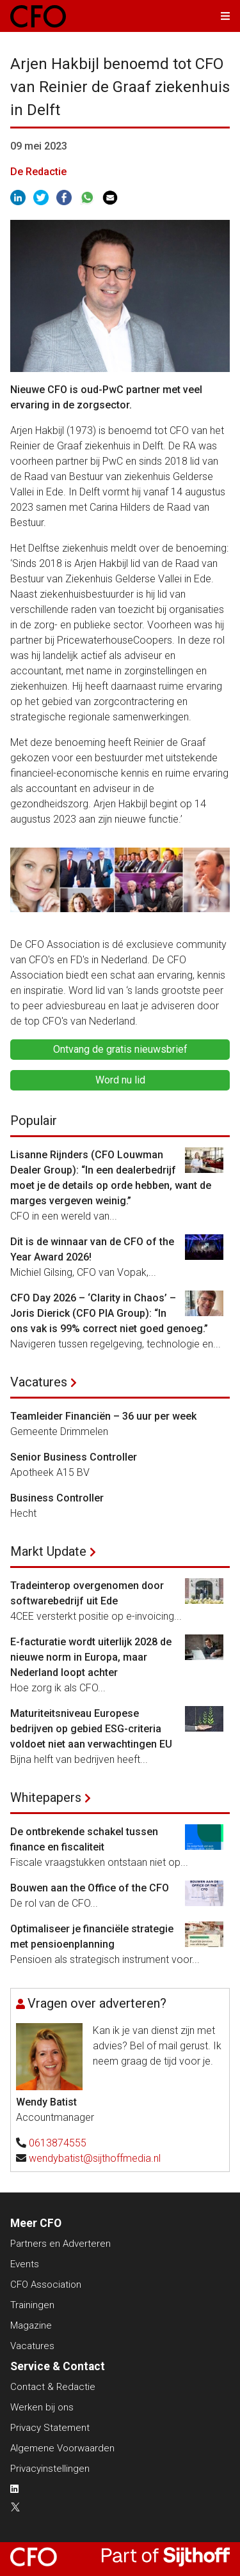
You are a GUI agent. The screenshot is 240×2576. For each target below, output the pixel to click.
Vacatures (38, 1382)
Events (24, 2264)
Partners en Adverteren (60, 2243)
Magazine (31, 2325)
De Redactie (38, 172)
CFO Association (45, 2284)
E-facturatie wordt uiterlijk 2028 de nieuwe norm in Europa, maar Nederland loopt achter (91, 1657)
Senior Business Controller (73, 1457)
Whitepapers (45, 1797)
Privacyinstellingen (50, 2468)
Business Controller (57, 1498)
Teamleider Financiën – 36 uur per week (103, 1416)
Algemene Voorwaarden (62, 2448)
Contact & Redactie (52, 2387)
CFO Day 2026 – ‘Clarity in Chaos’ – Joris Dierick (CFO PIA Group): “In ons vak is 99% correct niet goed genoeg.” (111, 1313)
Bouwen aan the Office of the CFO (89, 1888)
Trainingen (32, 2305)
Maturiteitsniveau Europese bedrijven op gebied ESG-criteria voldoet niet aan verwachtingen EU (91, 1728)
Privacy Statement (50, 2427)
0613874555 (57, 2143)
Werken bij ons (42, 2407)
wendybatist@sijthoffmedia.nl (95, 2158)
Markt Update (48, 1551)
